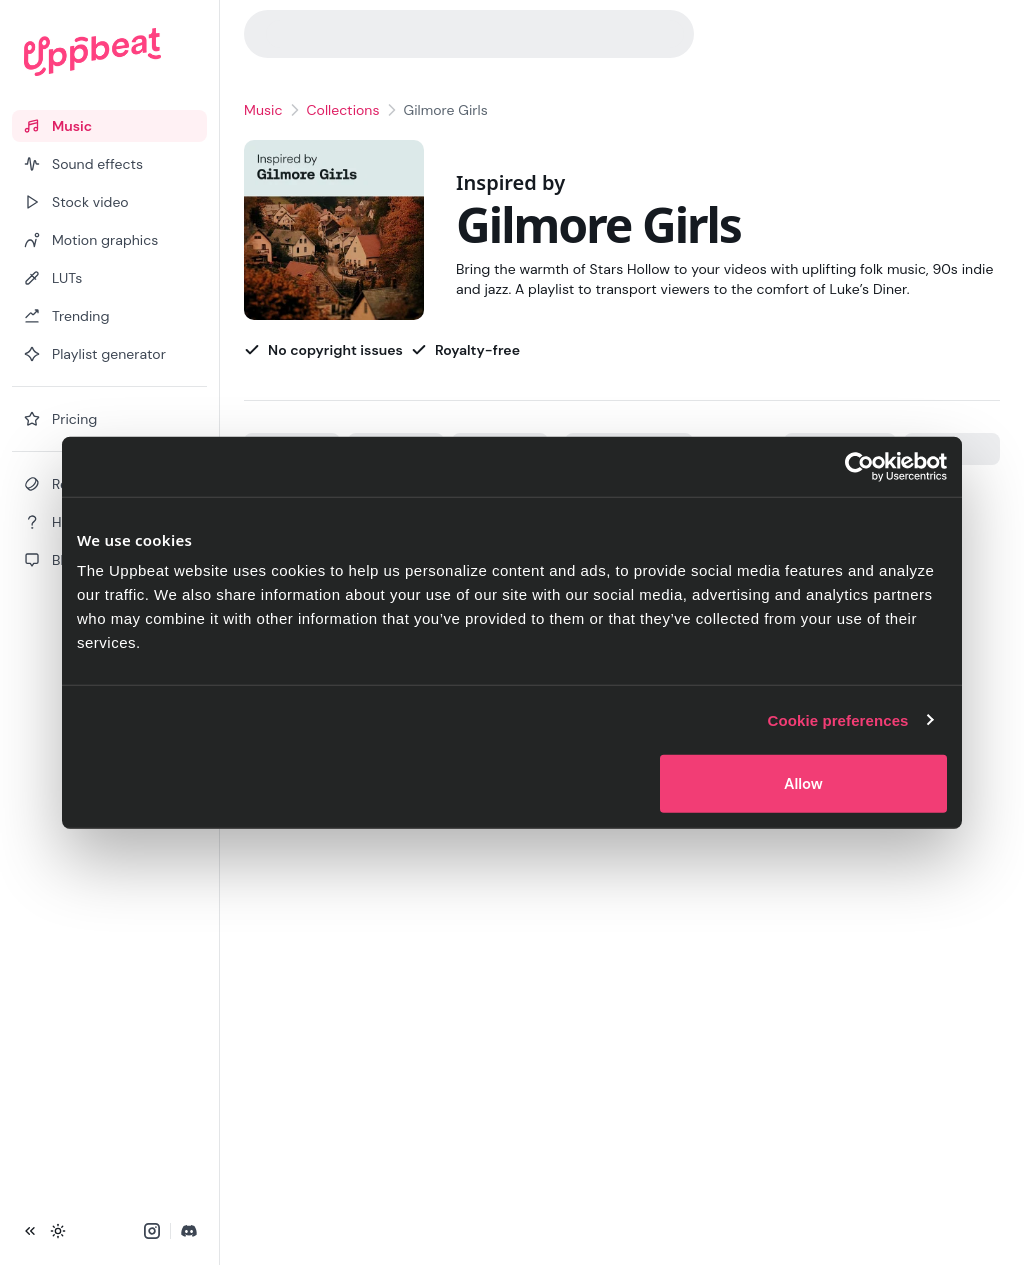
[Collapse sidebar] (30, 1231)
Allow (803, 784)
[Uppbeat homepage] (109, 52)
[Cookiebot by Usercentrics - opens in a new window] (859, 466)
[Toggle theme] (58, 1231)
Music (263, 110)
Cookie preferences (838, 719)
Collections (343, 110)
